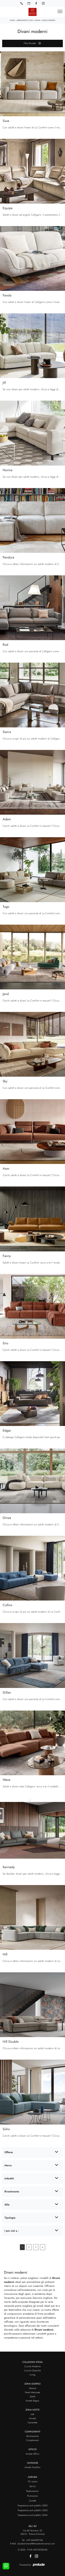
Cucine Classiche (32, 2370)
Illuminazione (32, 2436)
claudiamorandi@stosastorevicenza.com (36, 2543)
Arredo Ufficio (32, 2454)
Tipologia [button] (9, 2218)
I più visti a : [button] (11, 2231)
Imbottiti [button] (9, 2178)
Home (12, 20)
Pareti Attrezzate (32, 2392)
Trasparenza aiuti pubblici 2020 (32, 2505)
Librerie (32, 2388)
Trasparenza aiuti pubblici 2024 (32, 2515)
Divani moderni (48, 20)
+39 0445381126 (34, 2540)
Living (32, 2374)
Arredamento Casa (25, 20)
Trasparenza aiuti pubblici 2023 (33, 2510)
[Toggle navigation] (60, 11)
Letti (32, 2414)
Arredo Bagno (32, 2400)
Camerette (32, 2422)
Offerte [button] (8, 2152)
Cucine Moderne (32, 2366)
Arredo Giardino (32, 2467)
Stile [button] (6, 2205)
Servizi (32, 2486)
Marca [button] (8, 2165)
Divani (37, 20)
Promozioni (32, 2496)
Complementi (32, 2440)
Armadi (32, 2418)
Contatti (32, 2500)
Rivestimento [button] (11, 2191)
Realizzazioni (32, 2491)
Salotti (32, 2396)
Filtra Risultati (32, 43)
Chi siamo (32, 2481)
